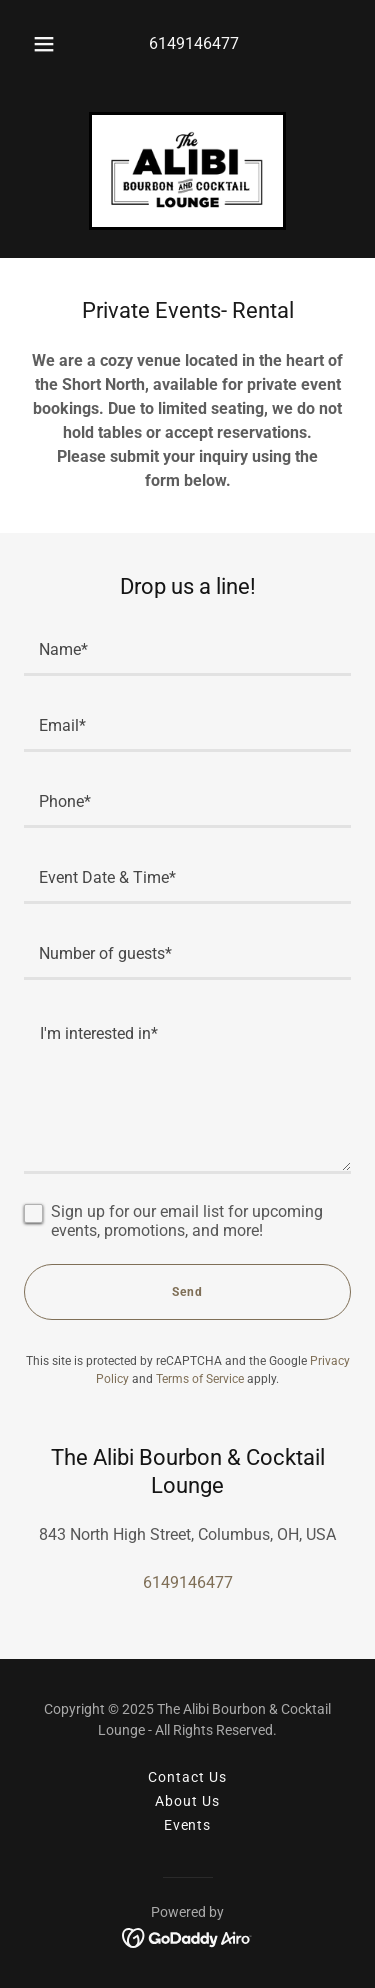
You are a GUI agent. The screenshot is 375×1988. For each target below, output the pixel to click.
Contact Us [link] (187, 1777)
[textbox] (187, 650)
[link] (187, 171)
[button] (44, 44)
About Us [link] (187, 1801)
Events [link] (188, 1825)
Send (187, 1292)
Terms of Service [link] (200, 1379)
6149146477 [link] (194, 43)
